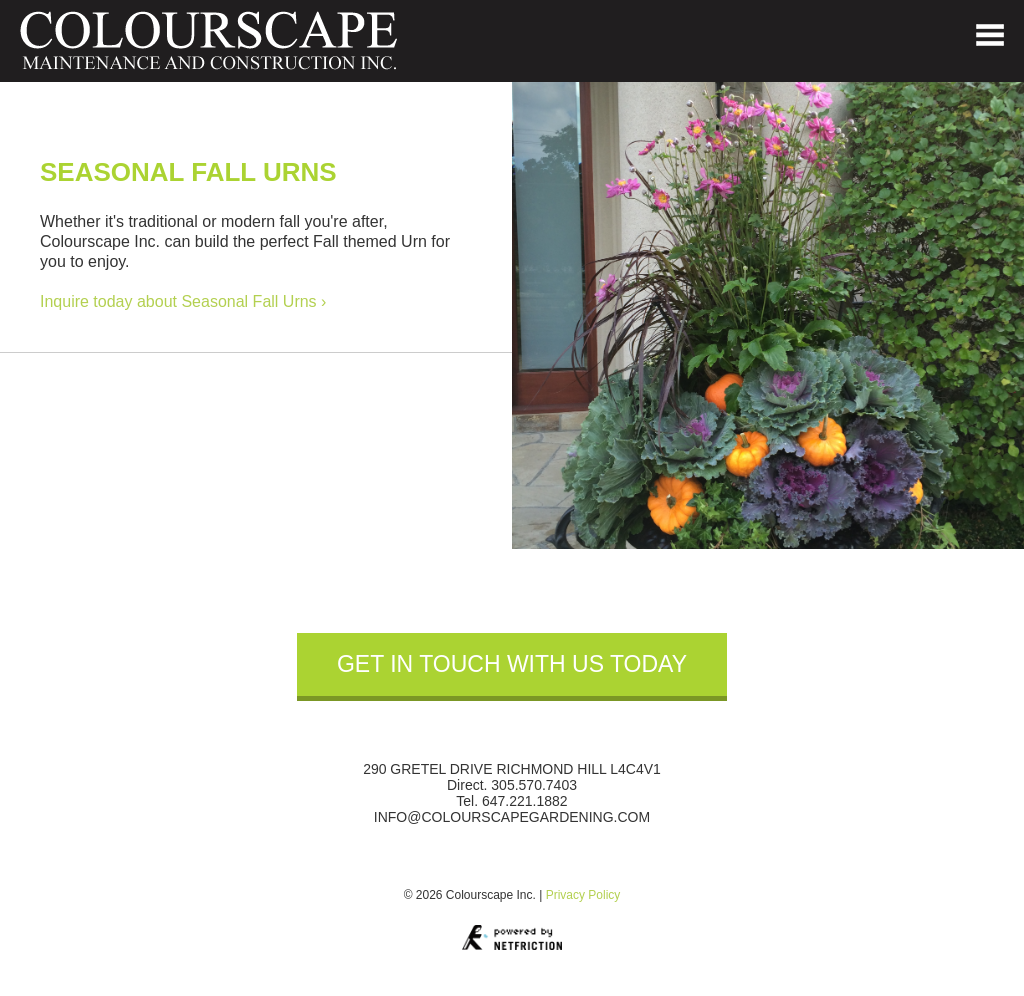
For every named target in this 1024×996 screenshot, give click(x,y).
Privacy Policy (583, 895)
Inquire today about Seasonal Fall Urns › (183, 301)
